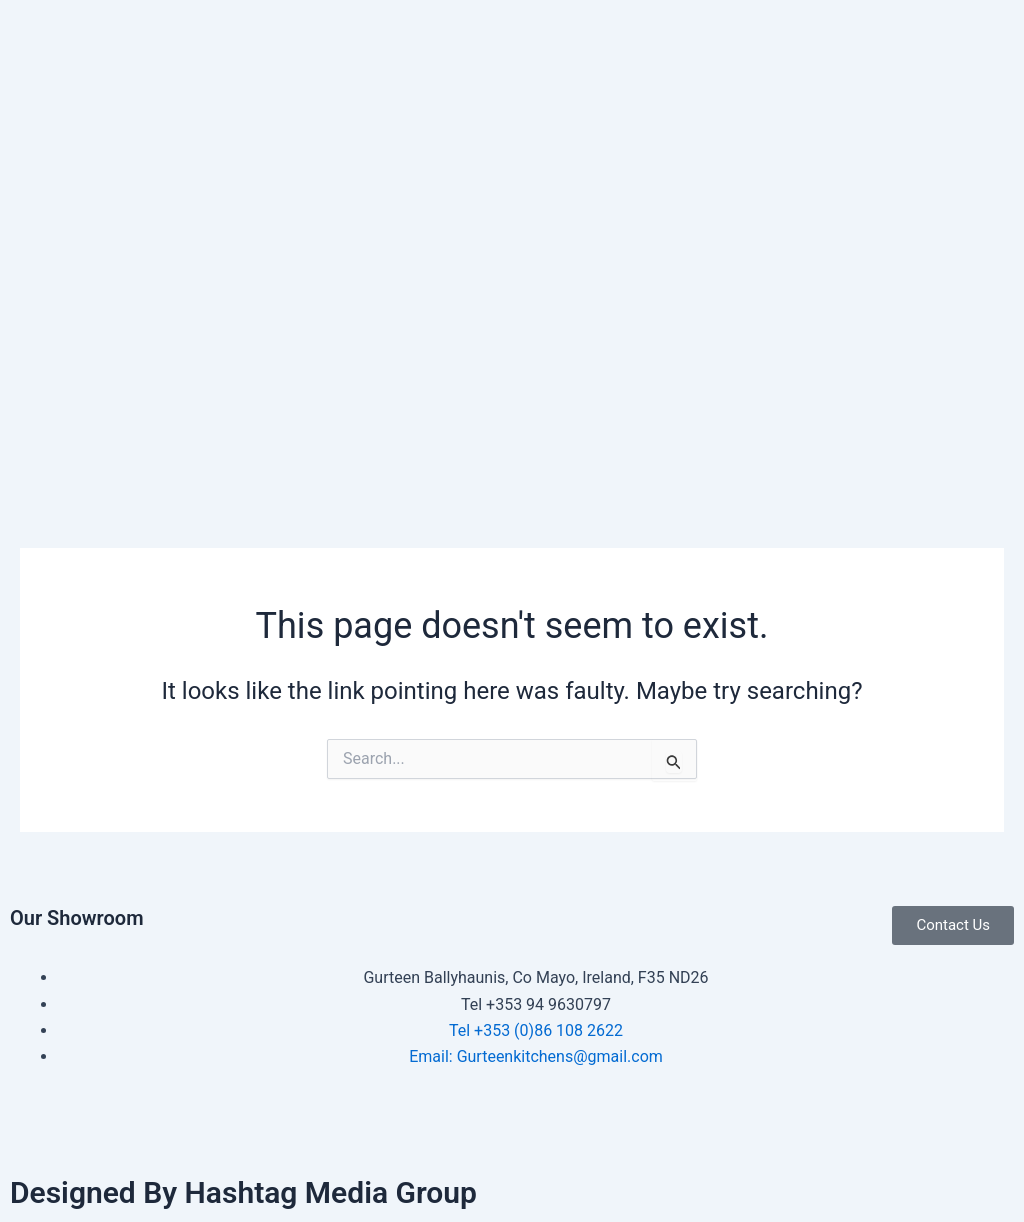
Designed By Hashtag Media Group (243, 1192)
